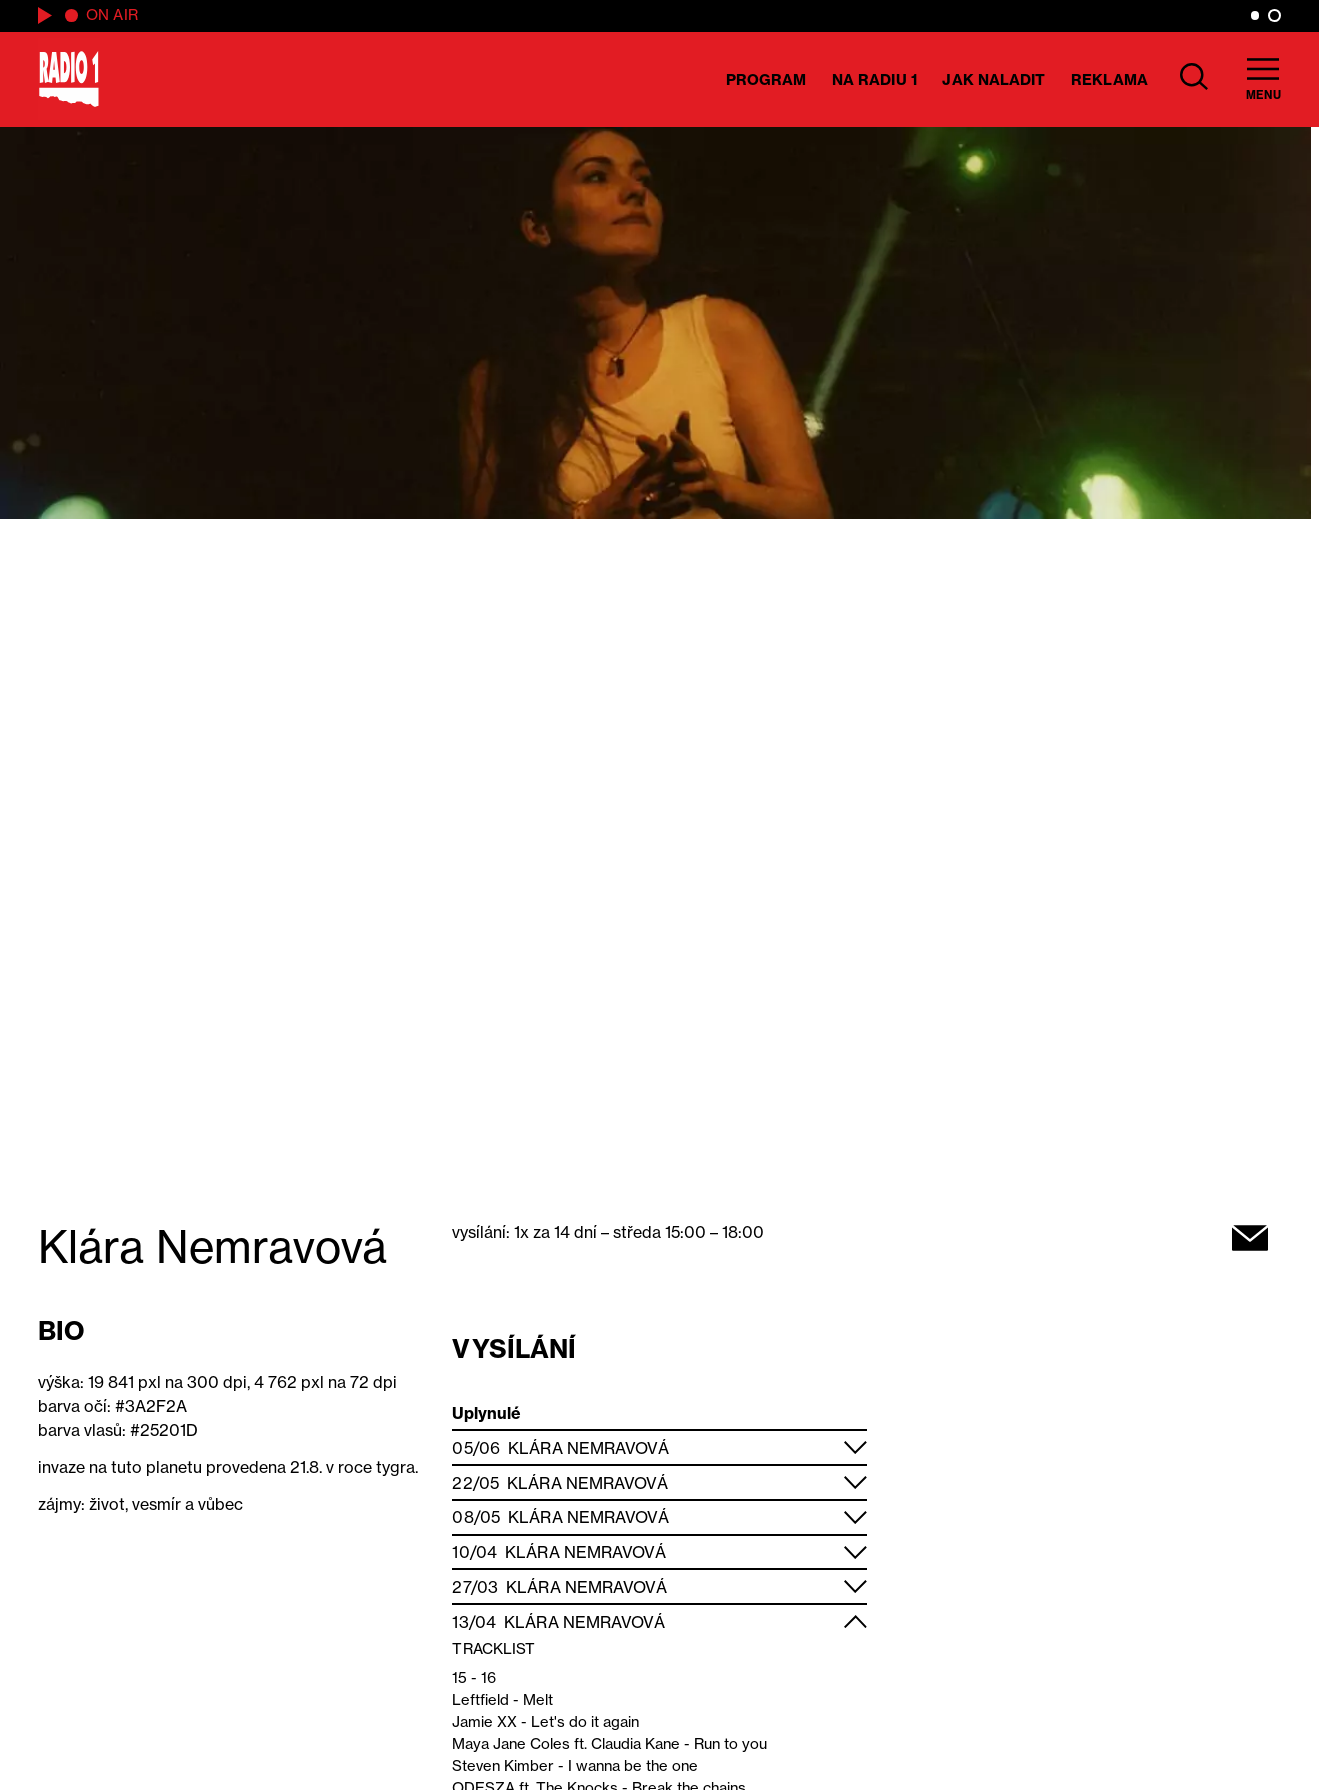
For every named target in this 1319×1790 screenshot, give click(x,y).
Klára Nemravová (588, 1448)
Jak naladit (993, 79)
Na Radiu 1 (874, 79)
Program (766, 79)
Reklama (1109, 79)
